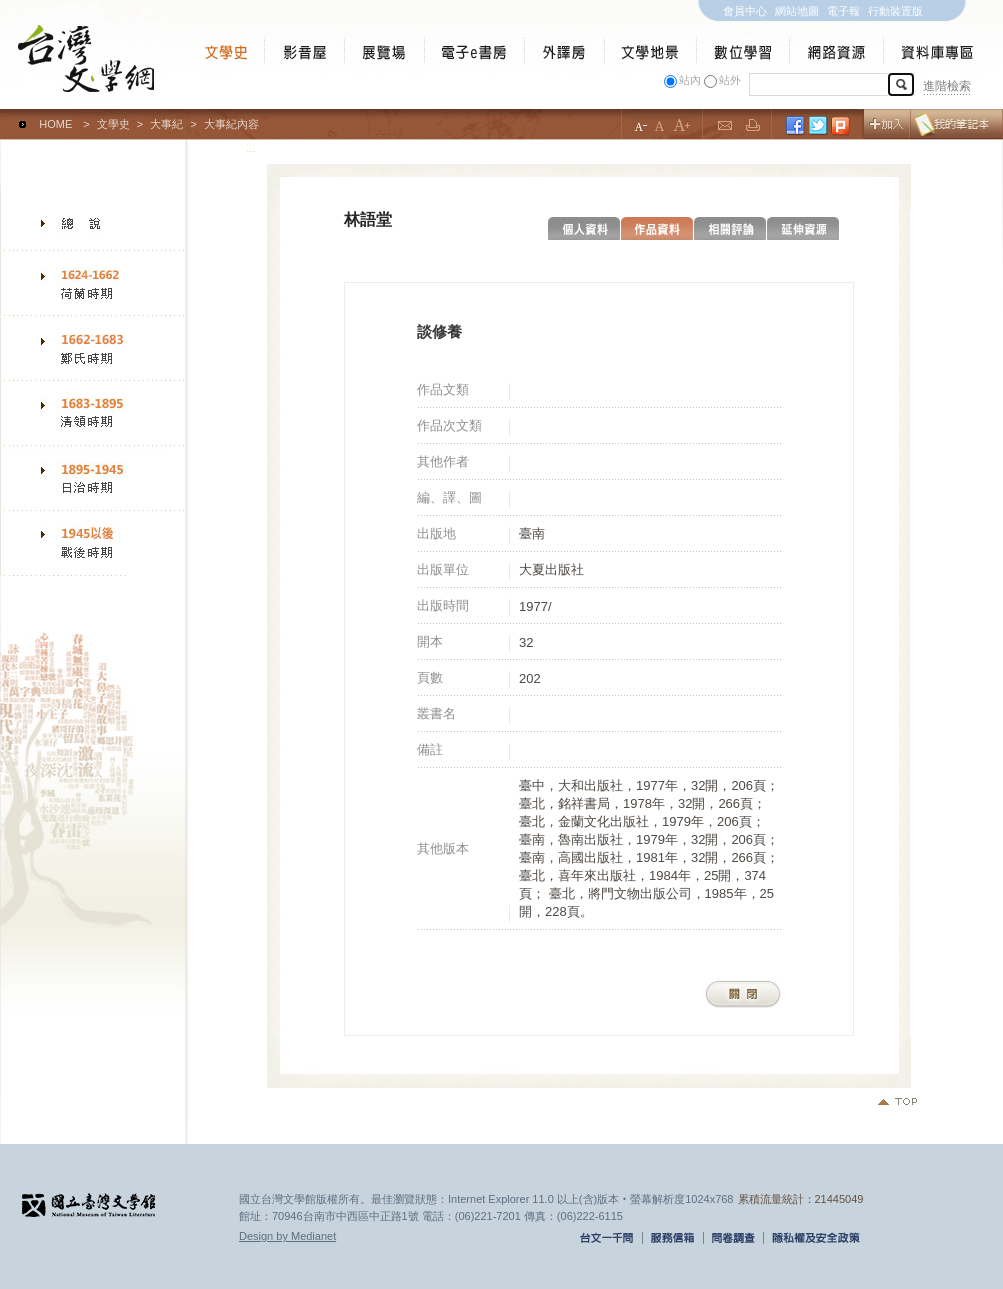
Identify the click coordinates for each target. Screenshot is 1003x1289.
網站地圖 (797, 11)
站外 (730, 80)
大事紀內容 (231, 124)
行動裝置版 (895, 11)
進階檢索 (947, 86)
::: (4, 115)
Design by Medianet (287, 1236)
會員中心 (745, 11)
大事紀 (166, 124)
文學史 (113, 124)
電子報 (843, 11)
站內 (690, 80)
